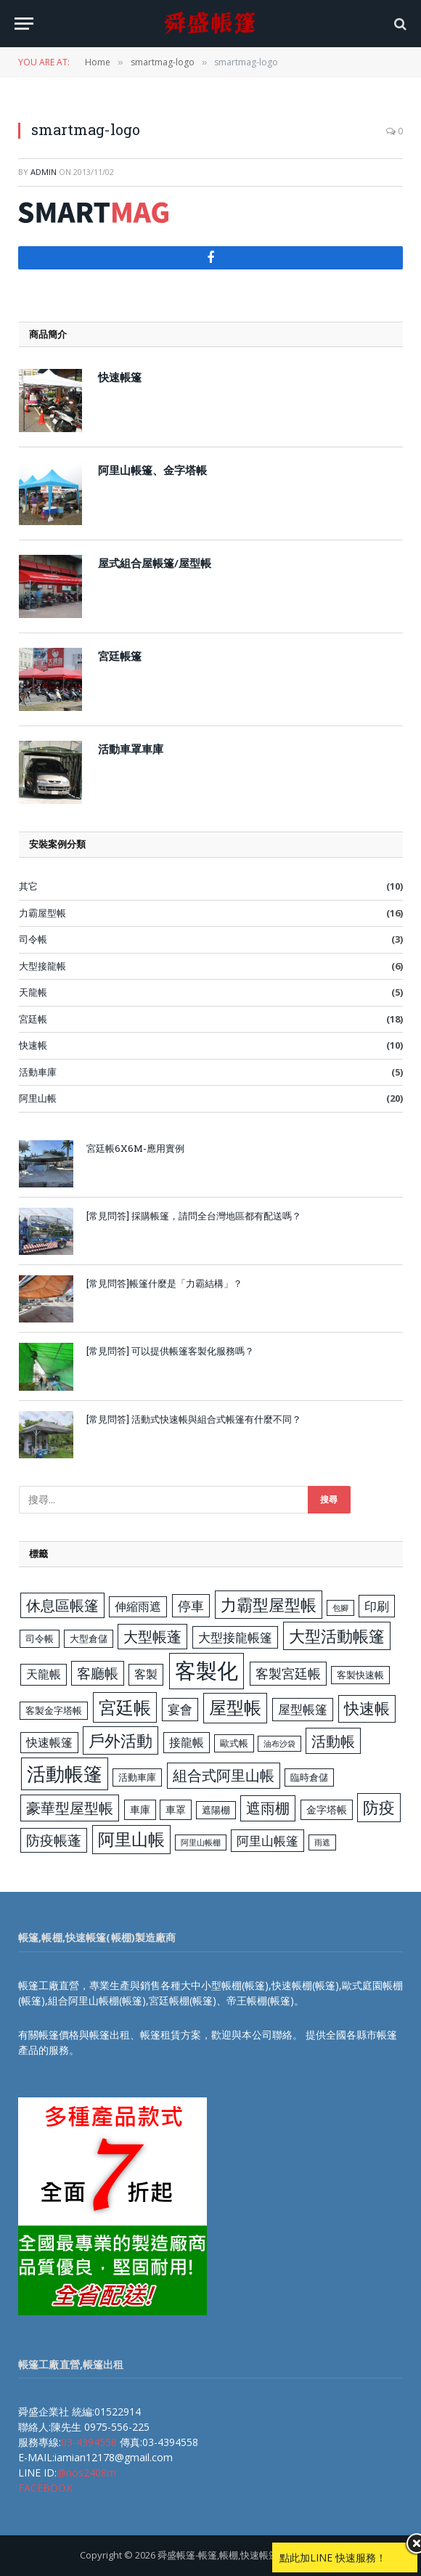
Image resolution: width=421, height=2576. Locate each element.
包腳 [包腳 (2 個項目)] (340, 1608)
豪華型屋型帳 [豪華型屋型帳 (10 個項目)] (69, 1807)
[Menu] (24, 23)
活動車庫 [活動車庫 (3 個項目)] (137, 1777)
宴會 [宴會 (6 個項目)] (180, 1709)
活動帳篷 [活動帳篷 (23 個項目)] (64, 1773)
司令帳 (33, 939)
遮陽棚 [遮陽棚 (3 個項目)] (216, 1809)
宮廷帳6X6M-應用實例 (135, 1148)
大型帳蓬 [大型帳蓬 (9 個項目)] (152, 1636)
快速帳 (33, 1045)
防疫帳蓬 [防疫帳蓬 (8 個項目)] (53, 1840)
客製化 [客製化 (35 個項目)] (206, 1670)
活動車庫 (38, 1071)
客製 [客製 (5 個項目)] (146, 1674)
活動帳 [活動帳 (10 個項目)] (333, 1741)
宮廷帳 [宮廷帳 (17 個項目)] (125, 1707)
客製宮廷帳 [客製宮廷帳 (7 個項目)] (288, 1673)
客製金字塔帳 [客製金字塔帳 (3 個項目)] (53, 1710)
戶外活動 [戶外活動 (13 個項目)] (120, 1740)
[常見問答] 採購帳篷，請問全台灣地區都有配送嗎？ (193, 1215)
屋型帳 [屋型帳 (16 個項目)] (235, 1707)
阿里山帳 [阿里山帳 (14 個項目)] (131, 1839)
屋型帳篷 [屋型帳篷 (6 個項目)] (302, 1709)
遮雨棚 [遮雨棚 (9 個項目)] (268, 1808)
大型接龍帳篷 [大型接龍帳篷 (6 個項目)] (235, 1637)
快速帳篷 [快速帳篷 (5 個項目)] (49, 1742)
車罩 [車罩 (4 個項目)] (175, 1809)
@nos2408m (86, 2472)
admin (43, 171)
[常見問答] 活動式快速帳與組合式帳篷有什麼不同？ (193, 1419)
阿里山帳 (38, 1098)
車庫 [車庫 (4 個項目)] (140, 1809)
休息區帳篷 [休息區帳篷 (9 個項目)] (62, 1605)
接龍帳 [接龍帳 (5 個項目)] (186, 1742)
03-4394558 (89, 2442)
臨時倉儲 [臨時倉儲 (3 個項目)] (309, 1777)
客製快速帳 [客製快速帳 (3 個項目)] (360, 1674)
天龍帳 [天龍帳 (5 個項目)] (43, 1674)
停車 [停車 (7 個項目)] (191, 1605)
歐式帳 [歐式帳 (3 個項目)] (234, 1743)
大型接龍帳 (42, 965)
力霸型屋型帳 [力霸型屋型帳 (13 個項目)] (268, 1604)
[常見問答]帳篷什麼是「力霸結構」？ (164, 1283)
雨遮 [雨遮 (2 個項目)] (322, 1842)
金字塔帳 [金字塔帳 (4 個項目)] (326, 1809)
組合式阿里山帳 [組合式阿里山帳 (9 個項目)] (223, 1775)
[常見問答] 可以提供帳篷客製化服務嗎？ (170, 1350)
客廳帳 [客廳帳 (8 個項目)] (97, 1673)
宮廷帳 (33, 1018)
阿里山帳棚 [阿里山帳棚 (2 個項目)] (201, 1842)
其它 (28, 886)
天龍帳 (33, 992)
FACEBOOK (45, 2488)
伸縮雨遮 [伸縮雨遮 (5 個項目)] (138, 1606)
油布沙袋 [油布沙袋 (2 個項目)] (279, 1744)
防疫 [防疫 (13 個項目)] (379, 1807)
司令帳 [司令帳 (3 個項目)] (39, 1638)
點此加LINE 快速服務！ (332, 2557)
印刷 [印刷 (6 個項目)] (376, 1606)
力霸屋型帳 (42, 912)
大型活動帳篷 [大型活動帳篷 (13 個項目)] (337, 1636)
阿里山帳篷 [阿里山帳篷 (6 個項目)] (267, 1840)
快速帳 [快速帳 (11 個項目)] (367, 1708)
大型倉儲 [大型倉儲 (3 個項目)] (88, 1638)
